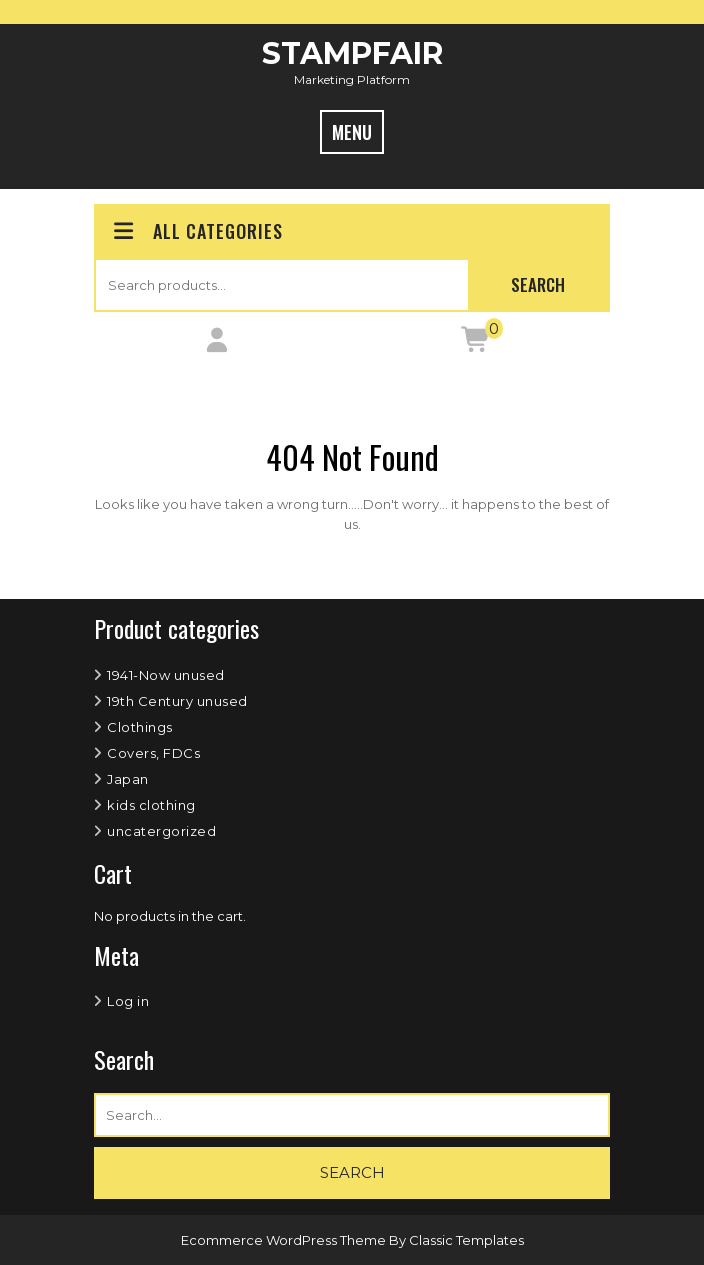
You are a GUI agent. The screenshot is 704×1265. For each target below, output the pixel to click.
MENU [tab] (352, 132)
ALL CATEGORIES (196, 231)
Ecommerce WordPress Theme (285, 1240)
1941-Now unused (166, 675)
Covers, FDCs (153, 753)
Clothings (140, 727)
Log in (128, 1001)
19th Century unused (177, 701)
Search (538, 284)
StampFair (352, 53)
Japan (128, 779)
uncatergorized (161, 831)
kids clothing (151, 805)
